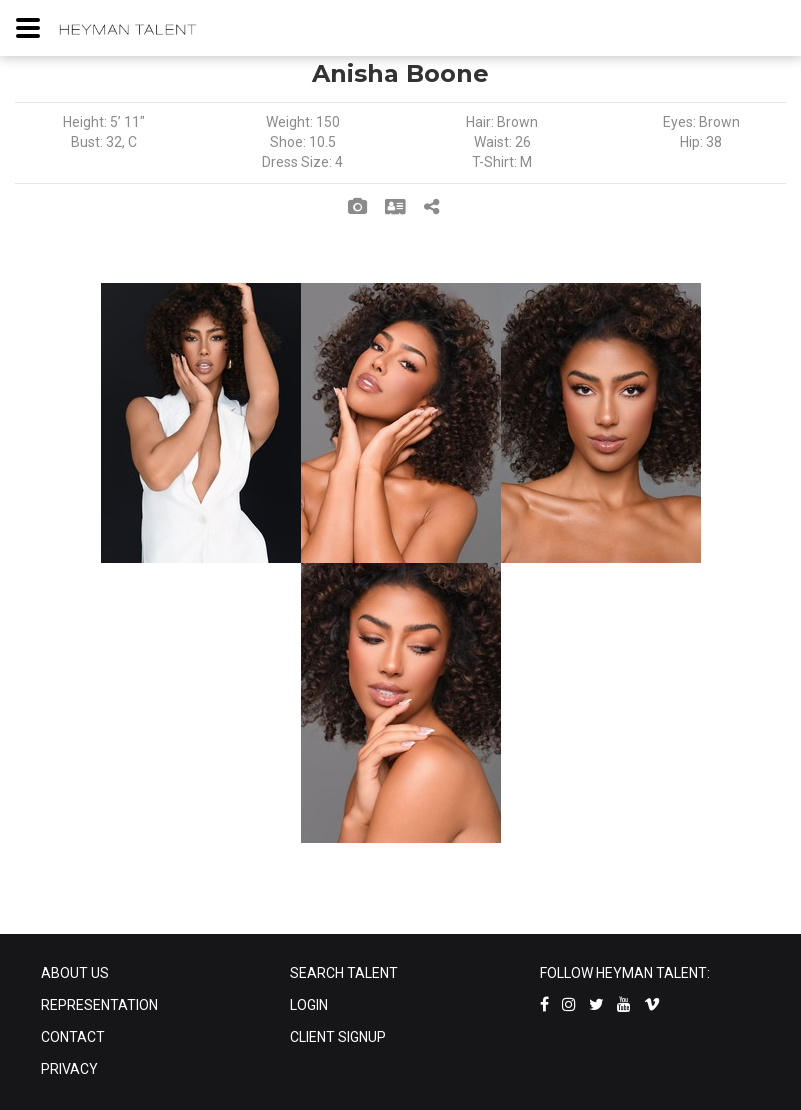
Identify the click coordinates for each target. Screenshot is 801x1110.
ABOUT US (75, 973)
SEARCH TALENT (344, 973)
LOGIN (309, 1005)
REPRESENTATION (99, 1005)
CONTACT (73, 1037)
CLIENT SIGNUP (338, 1037)
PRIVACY (69, 1069)
